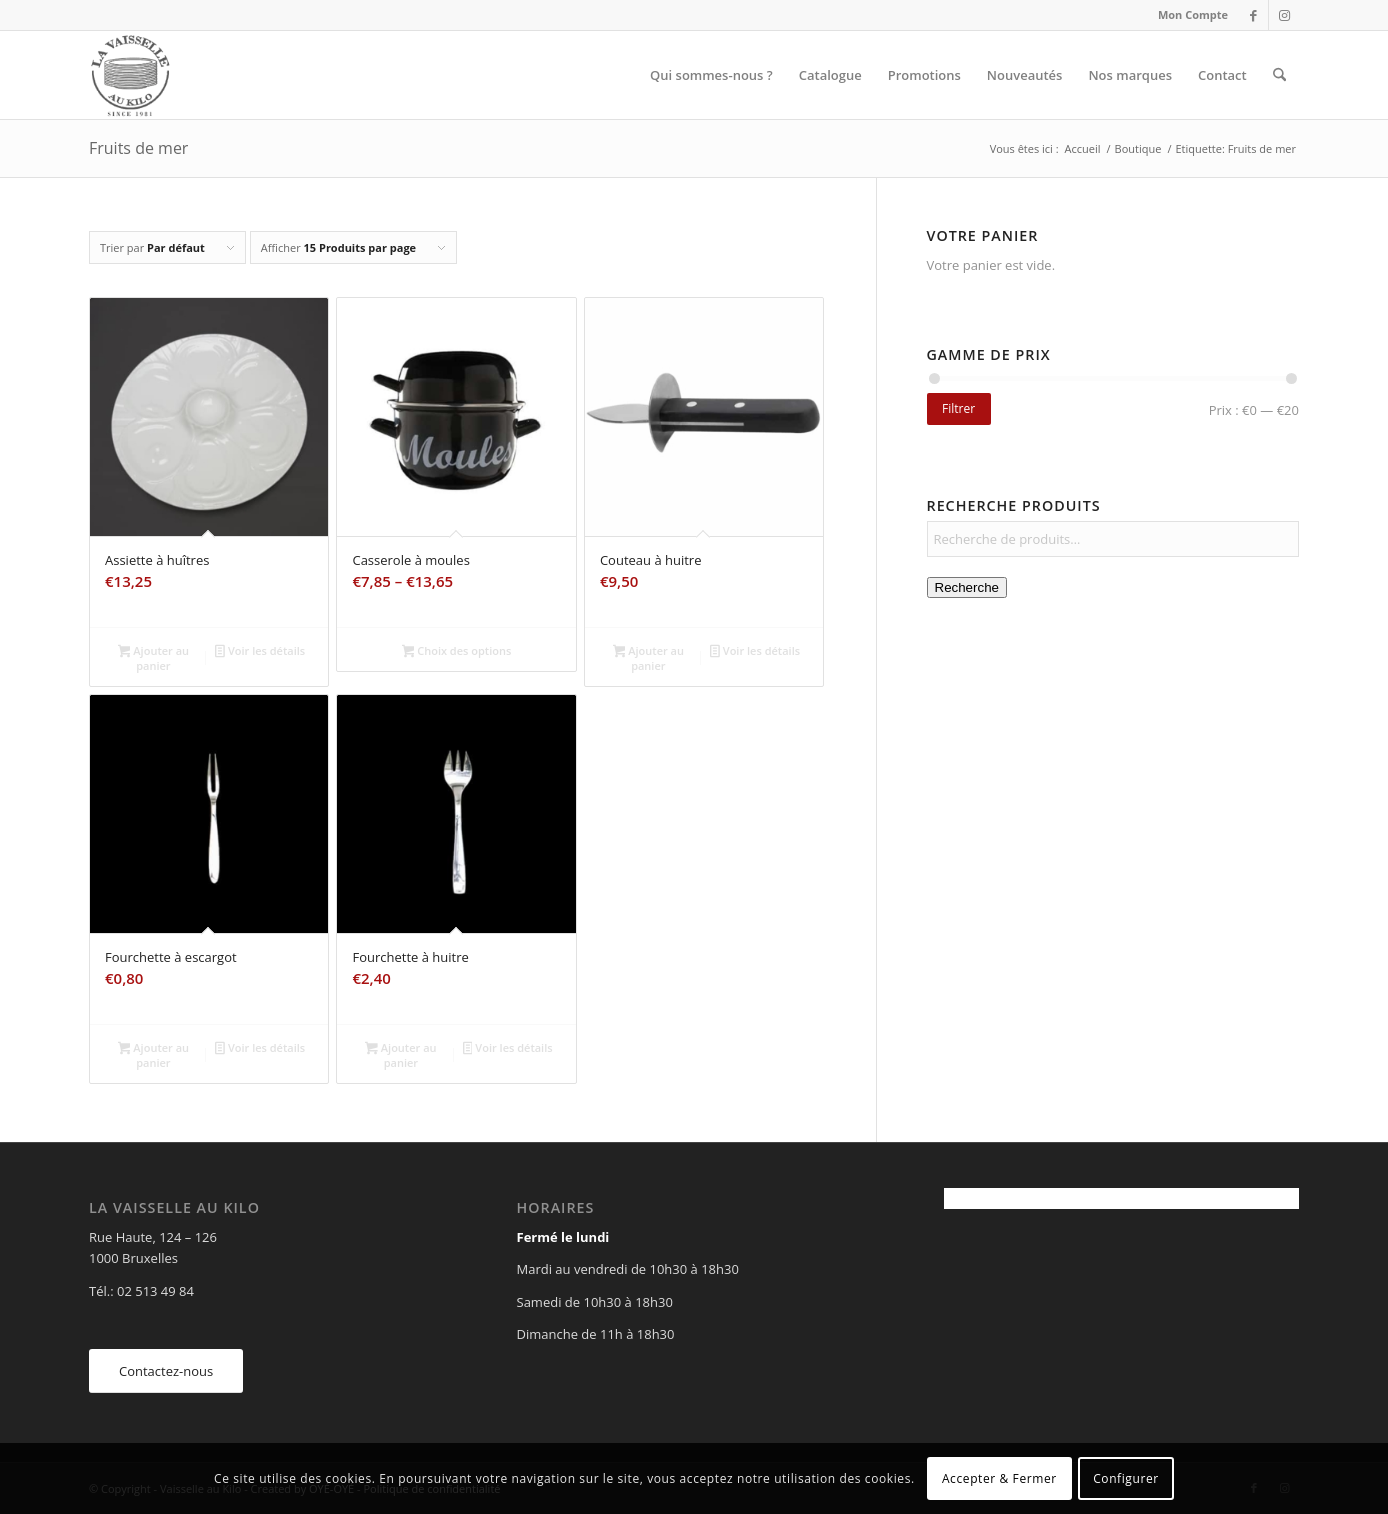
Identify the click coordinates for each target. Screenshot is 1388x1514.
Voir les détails (260, 652)
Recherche (967, 587)
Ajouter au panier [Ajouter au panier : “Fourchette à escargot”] (153, 1055)
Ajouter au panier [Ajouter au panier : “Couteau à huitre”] (648, 658)
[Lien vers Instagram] (1284, 15)
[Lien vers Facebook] (1253, 15)
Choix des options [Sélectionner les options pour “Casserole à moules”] (457, 652)
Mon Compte (1193, 14)
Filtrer (958, 408)
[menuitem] (1188, 15)
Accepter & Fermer (999, 1478)
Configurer (1126, 1478)
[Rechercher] (1279, 75)
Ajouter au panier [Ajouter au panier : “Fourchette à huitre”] (400, 1055)
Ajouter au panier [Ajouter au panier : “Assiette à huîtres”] (153, 658)
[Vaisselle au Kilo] (130, 75)
